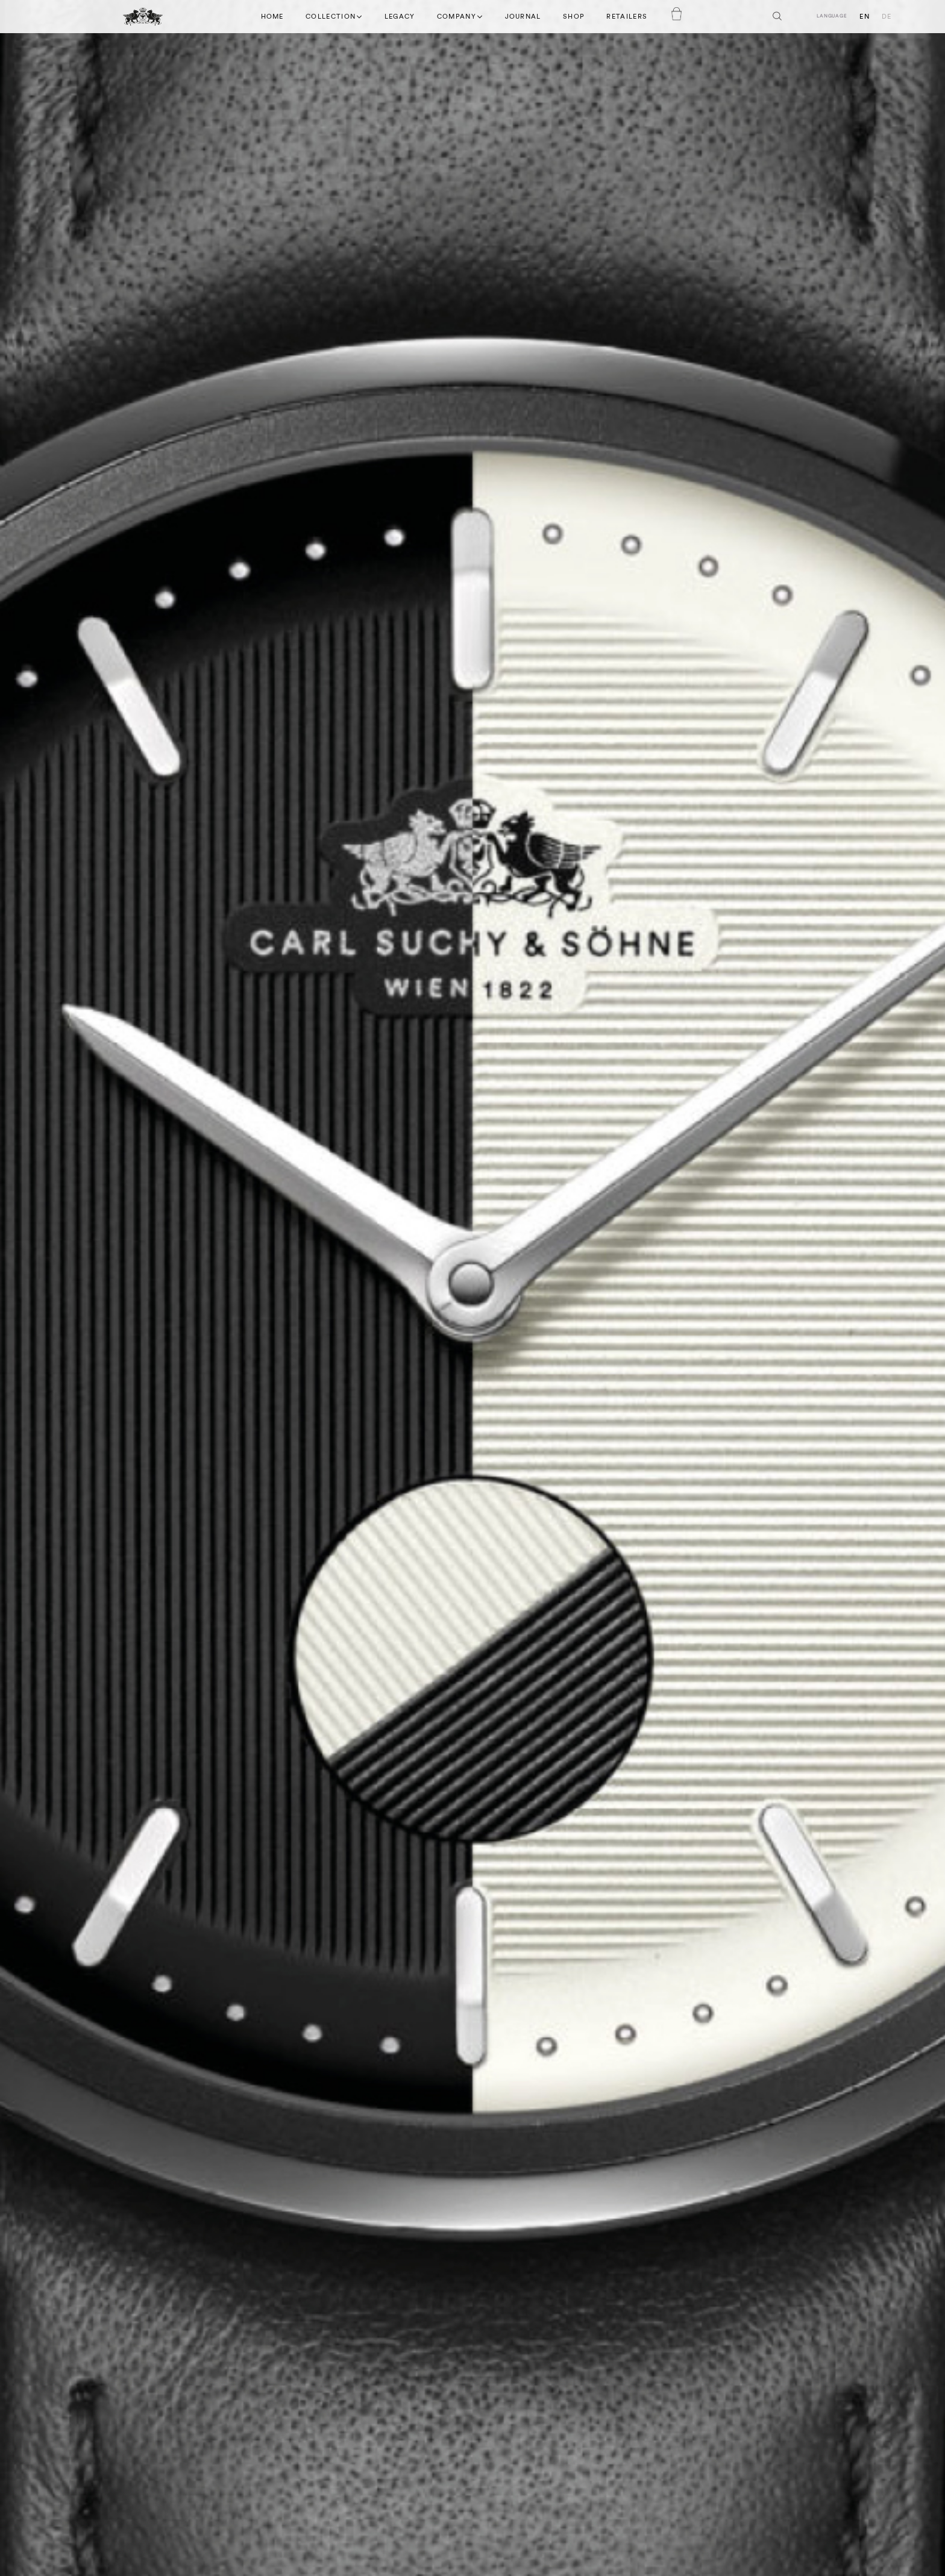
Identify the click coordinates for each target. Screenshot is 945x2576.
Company (460, 16)
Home (272, 16)
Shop (574, 16)
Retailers (626, 16)
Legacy (400, 16)
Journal (523, 16)
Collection (334, 16)
